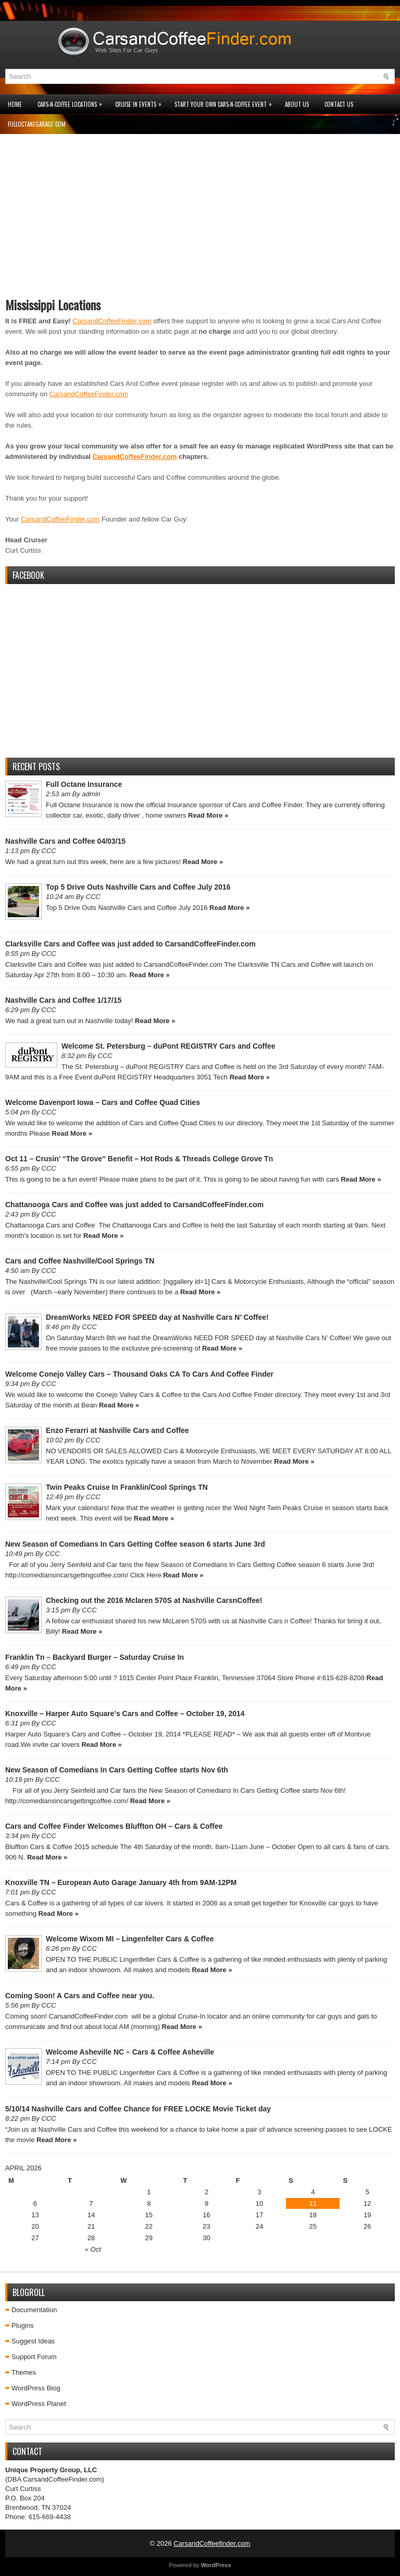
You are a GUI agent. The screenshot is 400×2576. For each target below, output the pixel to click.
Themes (23, 2372)
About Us (297, 104)
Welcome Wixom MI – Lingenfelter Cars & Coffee (130, 1939)
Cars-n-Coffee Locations (72, 101)
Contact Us (338, 104)
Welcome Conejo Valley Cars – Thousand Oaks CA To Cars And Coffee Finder (139, 1374)
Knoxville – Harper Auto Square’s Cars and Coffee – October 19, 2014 (125, 1713)
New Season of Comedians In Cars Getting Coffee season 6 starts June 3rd (135, 1544)
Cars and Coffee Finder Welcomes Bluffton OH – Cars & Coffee (113, 1826)
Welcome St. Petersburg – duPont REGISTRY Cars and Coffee (168, 1046)
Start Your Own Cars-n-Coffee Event (225, 101)
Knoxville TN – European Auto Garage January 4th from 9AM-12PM (120, 1882)
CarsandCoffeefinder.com (211, 2543)
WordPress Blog (35, 2388)
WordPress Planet (38, 2404)
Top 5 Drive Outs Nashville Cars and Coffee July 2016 (138, 887)
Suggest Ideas (33, 2341)
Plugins (22, 2325)
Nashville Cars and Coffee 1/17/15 (63, 1000)
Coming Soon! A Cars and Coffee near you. (79, 1995)
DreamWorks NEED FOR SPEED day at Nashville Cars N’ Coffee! (157, 1317)
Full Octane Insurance (84, 784)
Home (15, 104)
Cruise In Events (141, 101)
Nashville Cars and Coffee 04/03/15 (65, 841)
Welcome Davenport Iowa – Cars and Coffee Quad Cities (102, 1102)
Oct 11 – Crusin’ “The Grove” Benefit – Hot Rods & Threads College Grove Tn (139, 1159)
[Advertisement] (200, 220)
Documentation (34, 2310)
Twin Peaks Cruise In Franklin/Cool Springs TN (127, 1487)
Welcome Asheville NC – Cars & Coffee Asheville (130, 2052)
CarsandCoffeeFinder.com (112, 321)
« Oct (93, 2249)
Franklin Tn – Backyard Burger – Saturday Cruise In (94, 1657)
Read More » (208, 815)
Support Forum (34, 2357)
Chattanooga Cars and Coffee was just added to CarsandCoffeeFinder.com (134, 1204)
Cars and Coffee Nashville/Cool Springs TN (79, 1261)
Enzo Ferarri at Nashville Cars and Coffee (117, 1430)
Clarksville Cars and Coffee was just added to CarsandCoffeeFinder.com (130, 944)
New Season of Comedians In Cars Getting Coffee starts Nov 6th (116, 1770)
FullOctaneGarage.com (37, 124)
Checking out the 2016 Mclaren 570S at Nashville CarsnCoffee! (154, 1600)
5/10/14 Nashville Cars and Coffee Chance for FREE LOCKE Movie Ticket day (138, 2109)
